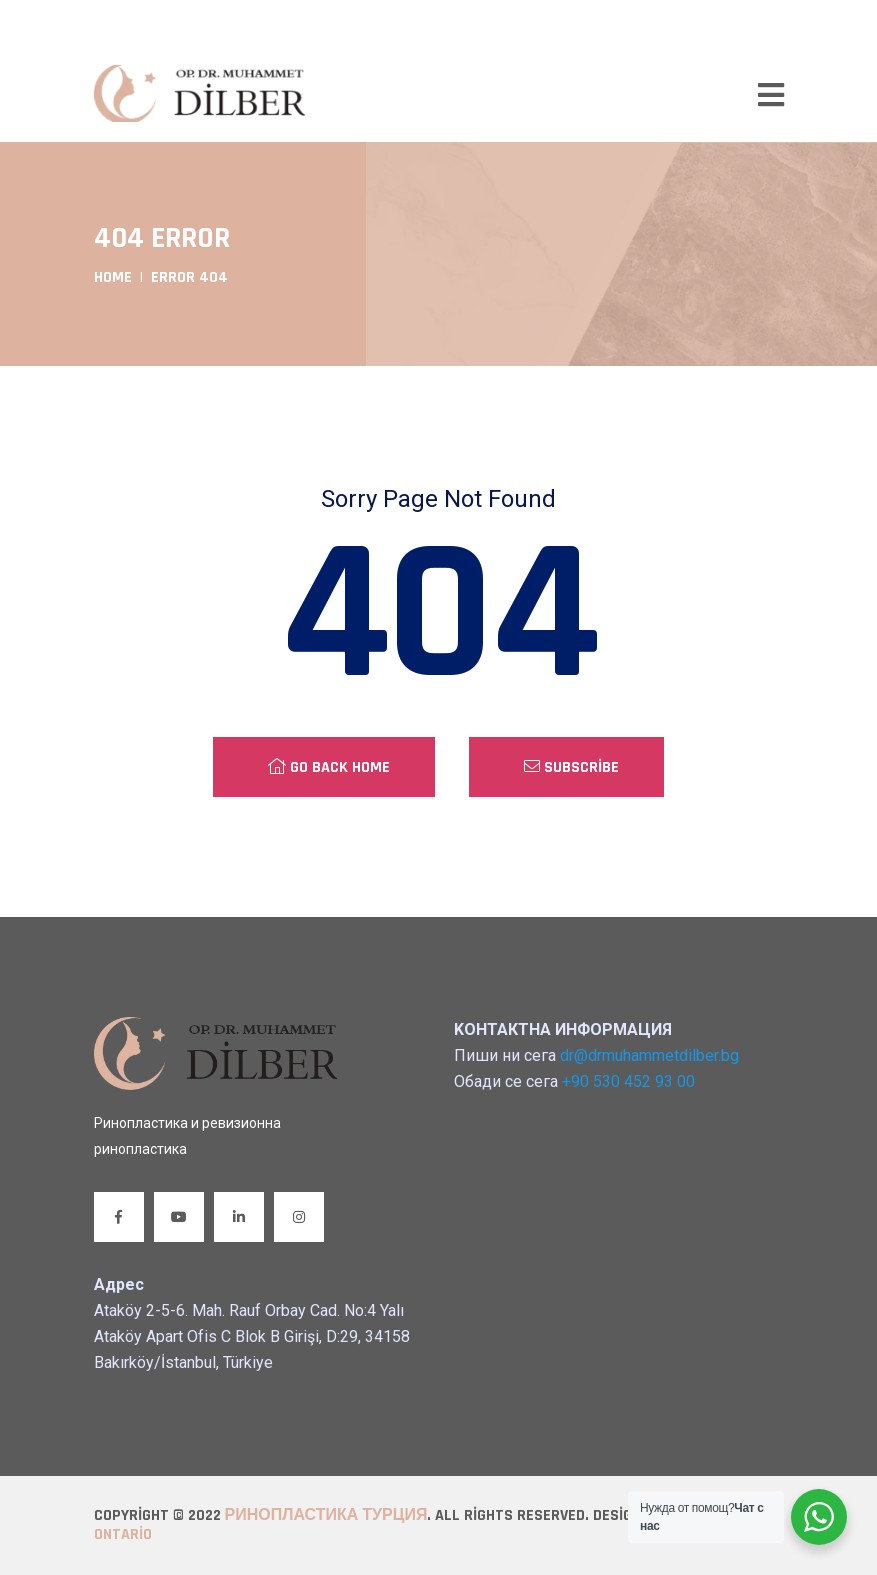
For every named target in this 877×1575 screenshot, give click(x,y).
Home (113, 277)
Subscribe (571, 767)
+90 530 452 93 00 (437, 23)
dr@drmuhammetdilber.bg (649, 1055)
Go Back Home (329, 767)
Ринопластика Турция (326, 1515)
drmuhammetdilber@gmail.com (222, 23)
